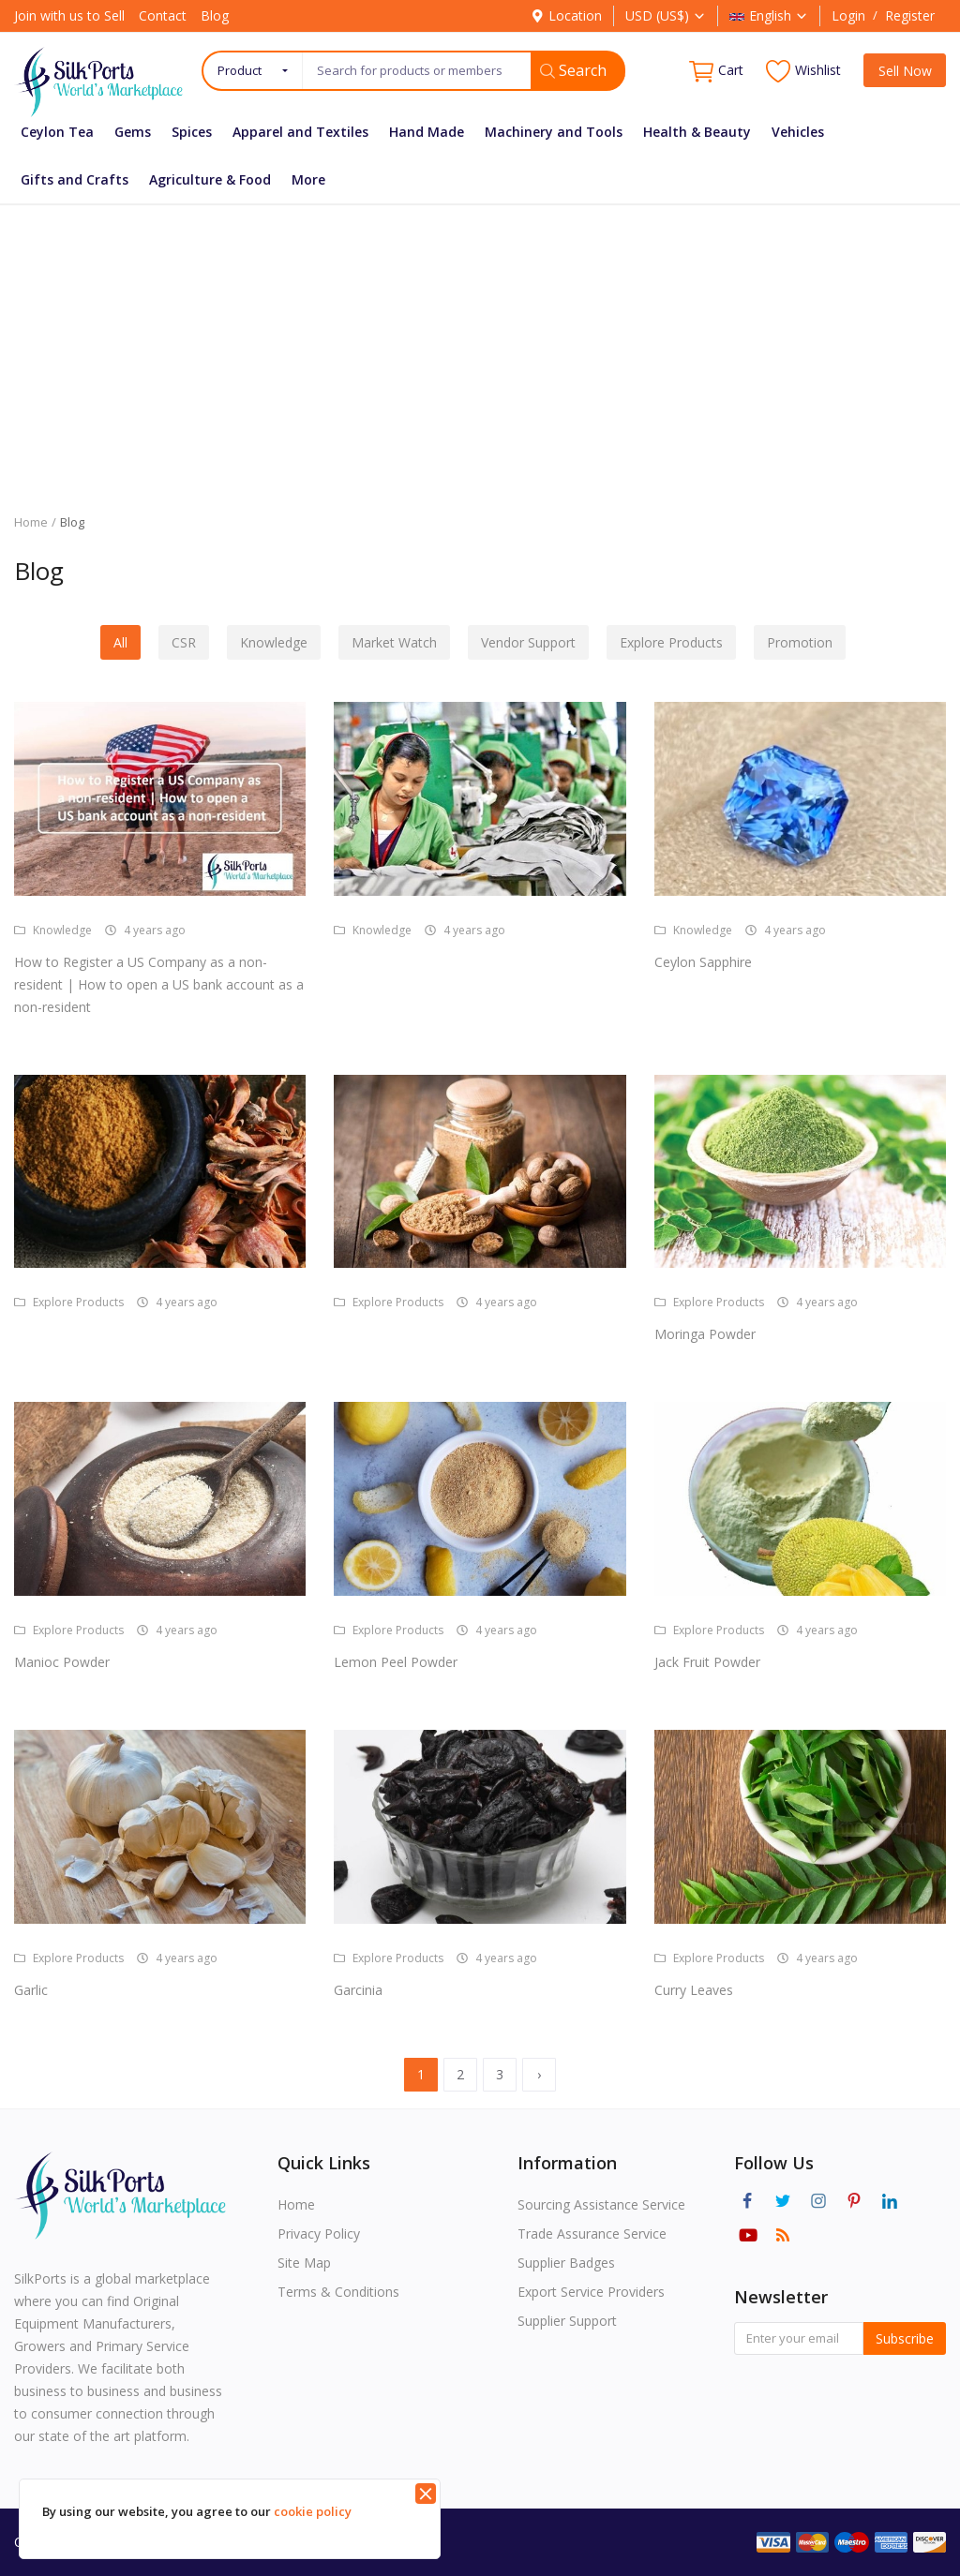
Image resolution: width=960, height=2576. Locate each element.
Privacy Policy (319, 2233)
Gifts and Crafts (74, 179)
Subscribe (905, 2338)
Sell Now (905, 71)
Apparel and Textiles (300, 132)
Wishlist (803, 70)
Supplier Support (567, 2321)
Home (31, 522)
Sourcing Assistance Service (601, 2204)
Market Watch (394, 642)
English (768, 15)
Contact (163, 15)
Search (573, 70)
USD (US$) (665, 15)
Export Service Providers (591, 2292)
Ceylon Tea (57, 132)
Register (910, 15)
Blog (215, 15)
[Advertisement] (480, 345)
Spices (192, 132)
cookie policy (313, 2511)
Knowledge (274, 642)
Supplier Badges (566, 2262)
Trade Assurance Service (592, 2233)
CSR (184, 642)
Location (566, 15)
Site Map (304, 2262)
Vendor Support (528, 642)
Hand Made (426, 132)
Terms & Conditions (338, 2292)
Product (240, 70)
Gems (132, 132)
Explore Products (671, 642)
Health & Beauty (697, 132)
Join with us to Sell (69, 15)
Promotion (799, 642)
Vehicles (798, 132)
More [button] (308, 179)
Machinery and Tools (553, 132)
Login (848, 15)
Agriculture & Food (210, 179)
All (120, 642)
